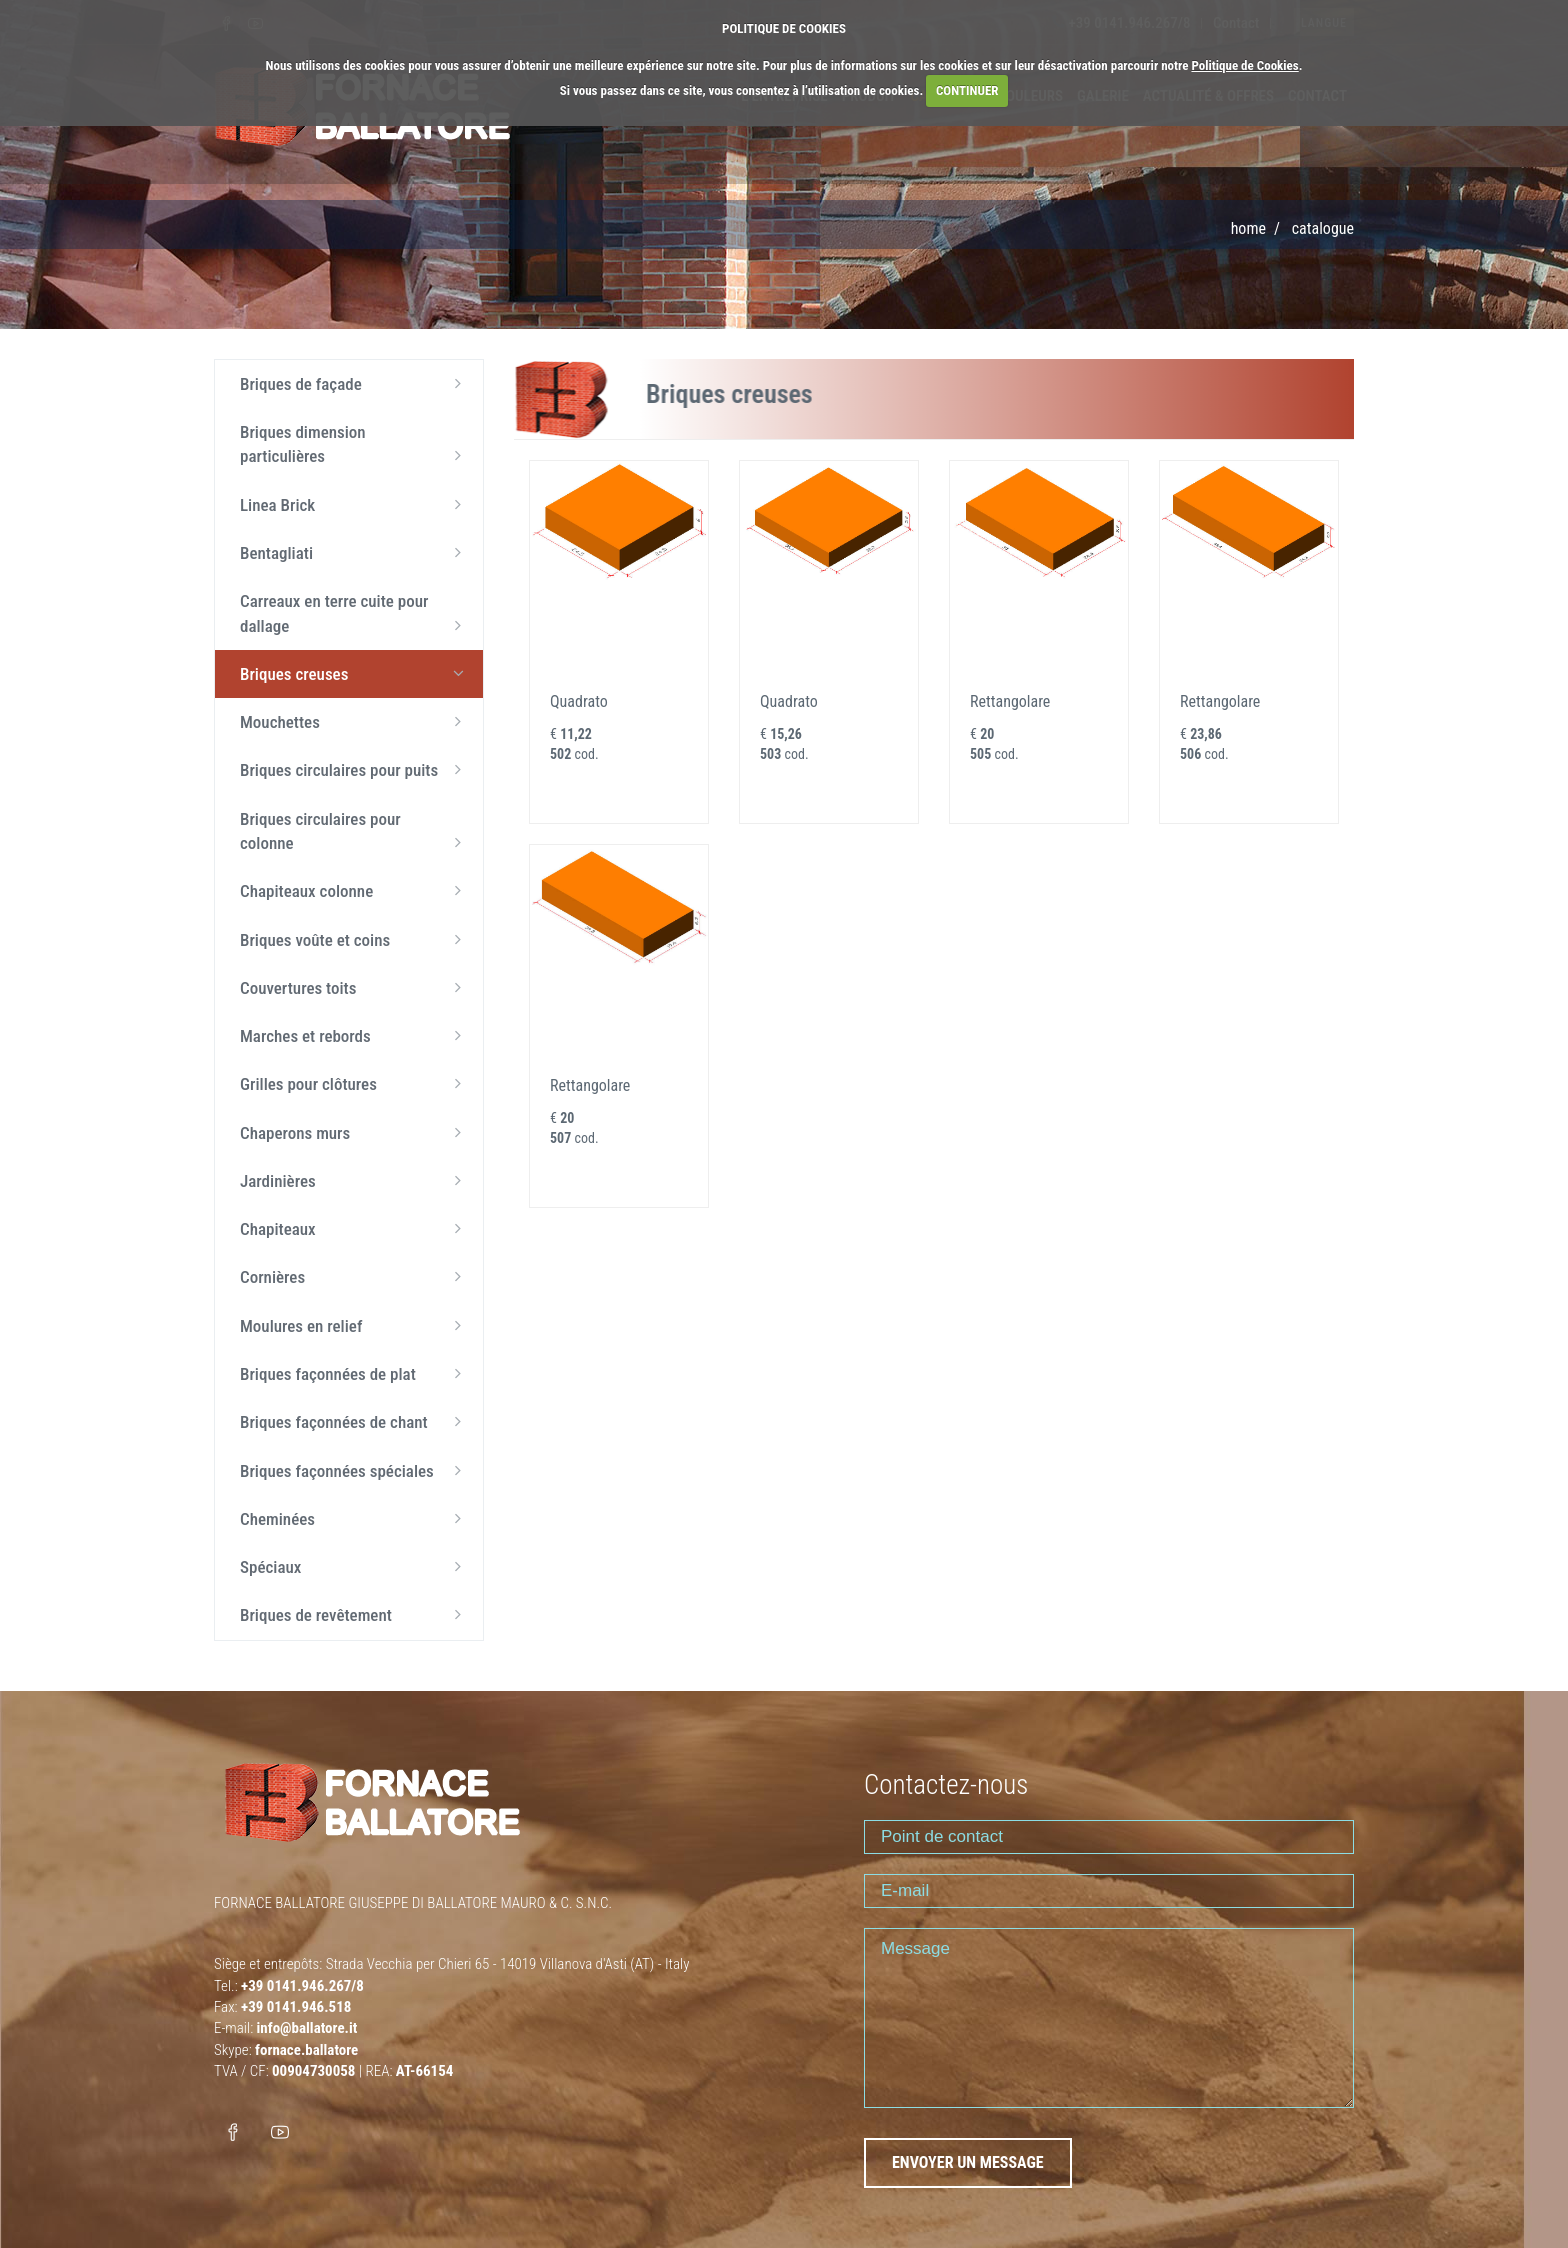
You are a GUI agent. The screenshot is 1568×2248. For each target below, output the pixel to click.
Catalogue (1323, 228)
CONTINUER (967, 90)
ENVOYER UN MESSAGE (968, 2162)
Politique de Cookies (1244, 65)
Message (1109, 2018)
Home (1248, 228)
